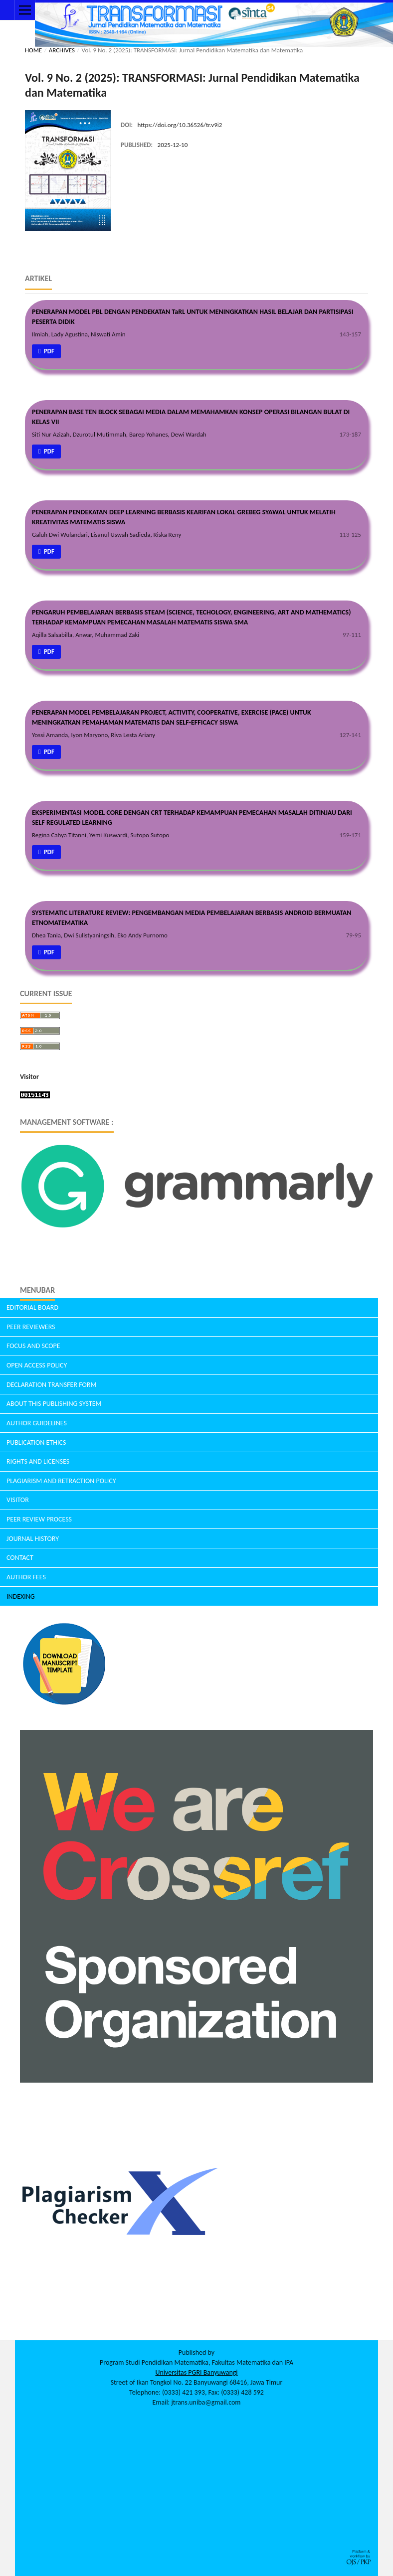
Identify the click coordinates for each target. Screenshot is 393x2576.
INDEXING (20, 1596)
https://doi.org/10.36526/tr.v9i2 (179, 125)
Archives (62, 50)
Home (33, 50)
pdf (48, 351)
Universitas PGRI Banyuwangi (196, 2372)
